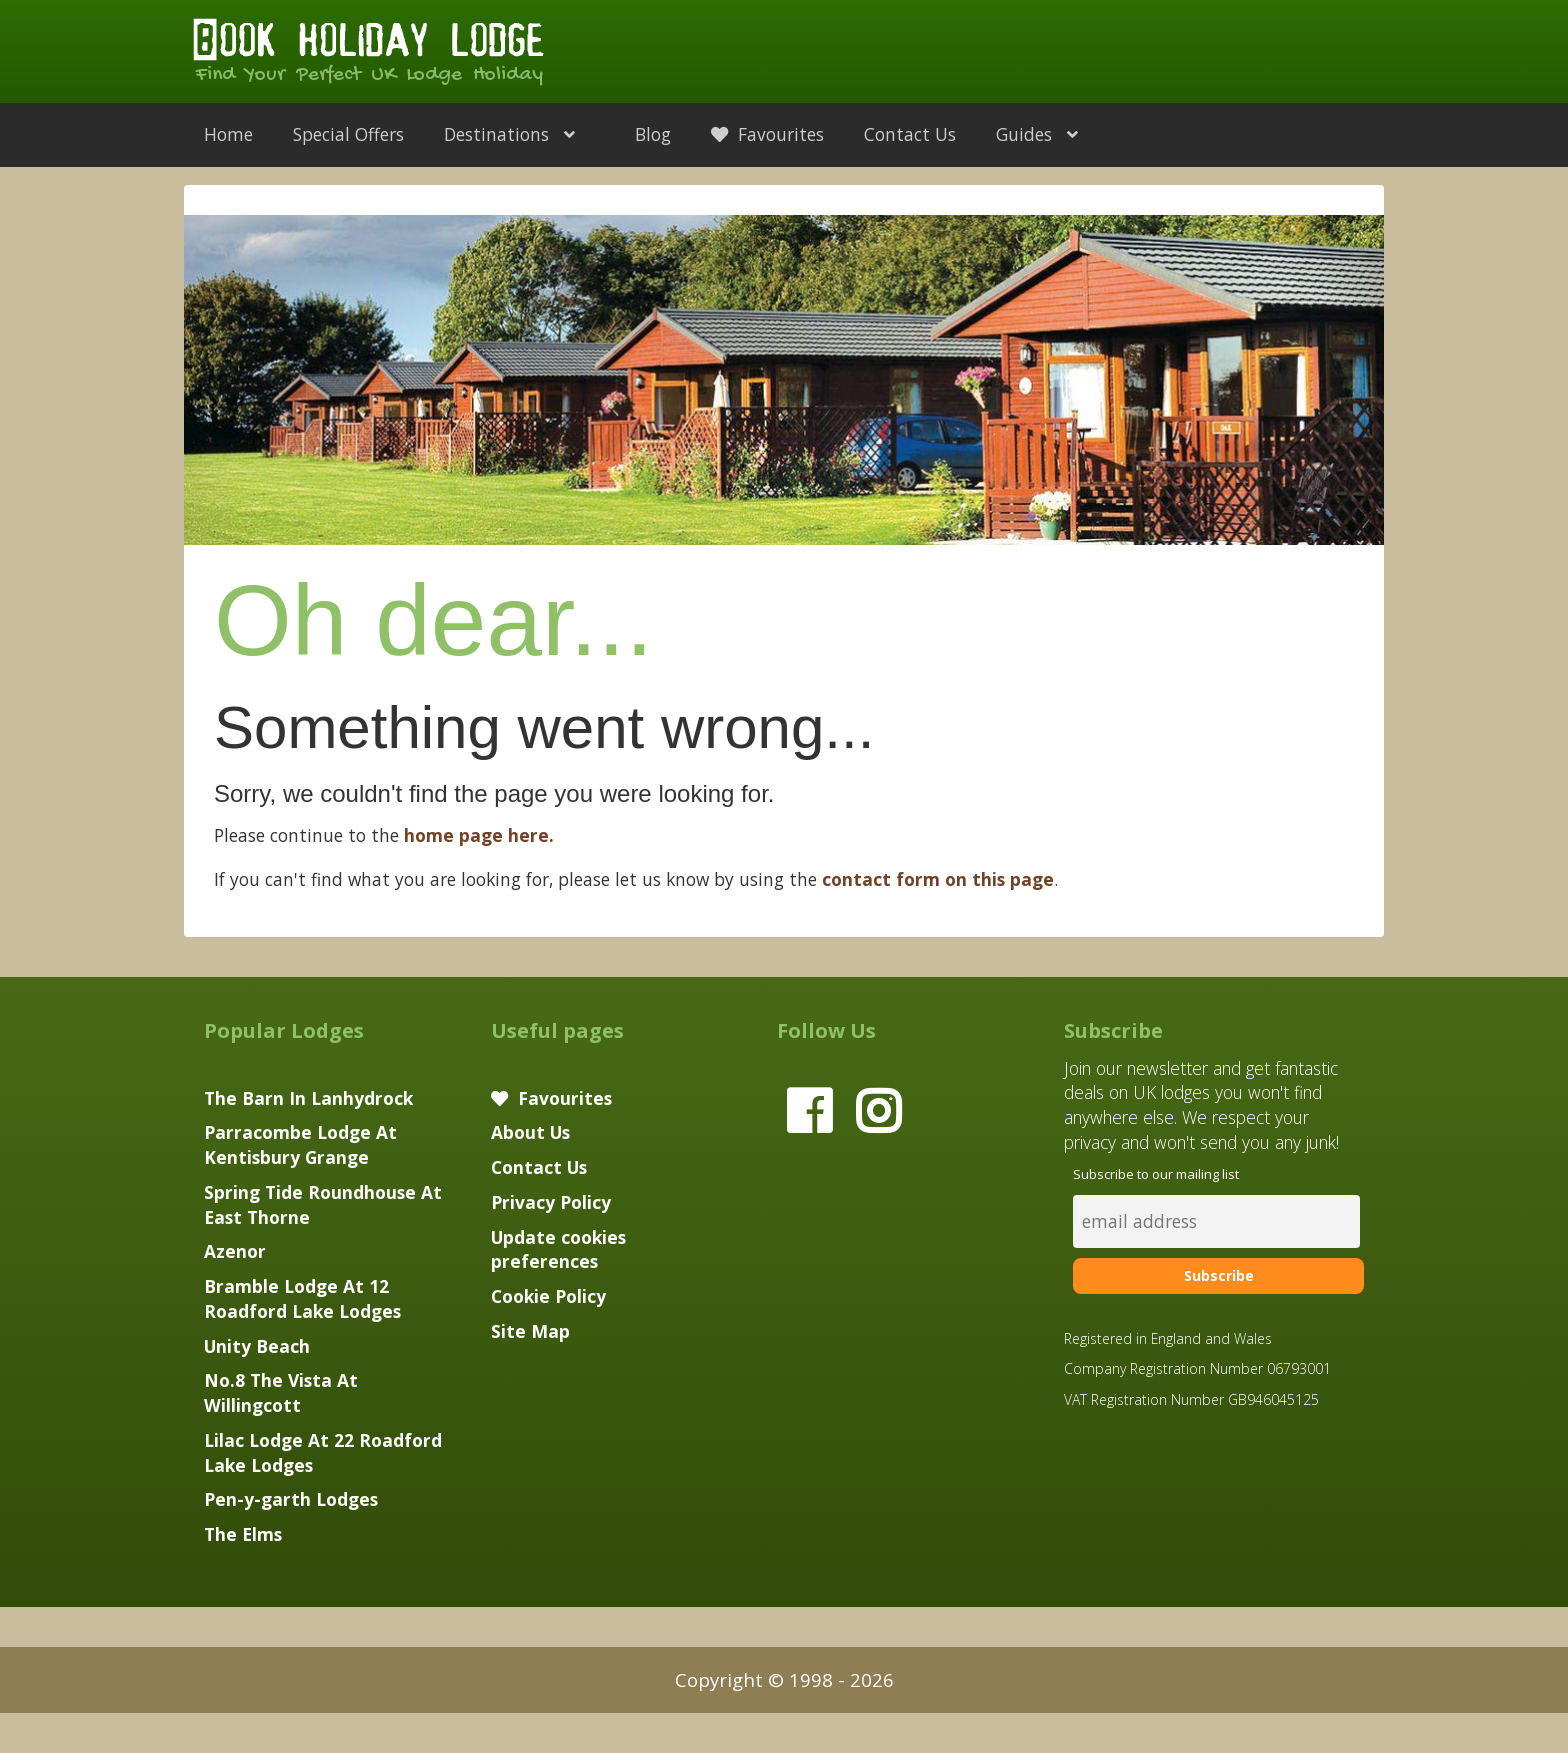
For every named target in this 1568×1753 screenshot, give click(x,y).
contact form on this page (938, 879)
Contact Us (910, 134)
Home (228, 134)
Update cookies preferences (558, 1249)
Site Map (530, 1331)
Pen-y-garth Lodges (291, 1499)
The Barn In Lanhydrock (308, 1098)
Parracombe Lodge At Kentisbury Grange (300, 1144)
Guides (1047, 134)
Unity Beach (257, 1346)
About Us (530, 1132)
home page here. (479, 835)
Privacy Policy (551, 1202)
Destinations (519, 134)
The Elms (243, 1534)
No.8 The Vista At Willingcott (281, 1392)
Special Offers (348, 134)
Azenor (235, 1251)
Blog (653, 134)
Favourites (767, 134)
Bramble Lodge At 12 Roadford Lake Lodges (302, 1298)
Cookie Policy (548, 1296)
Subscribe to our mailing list (1156, 1174)
